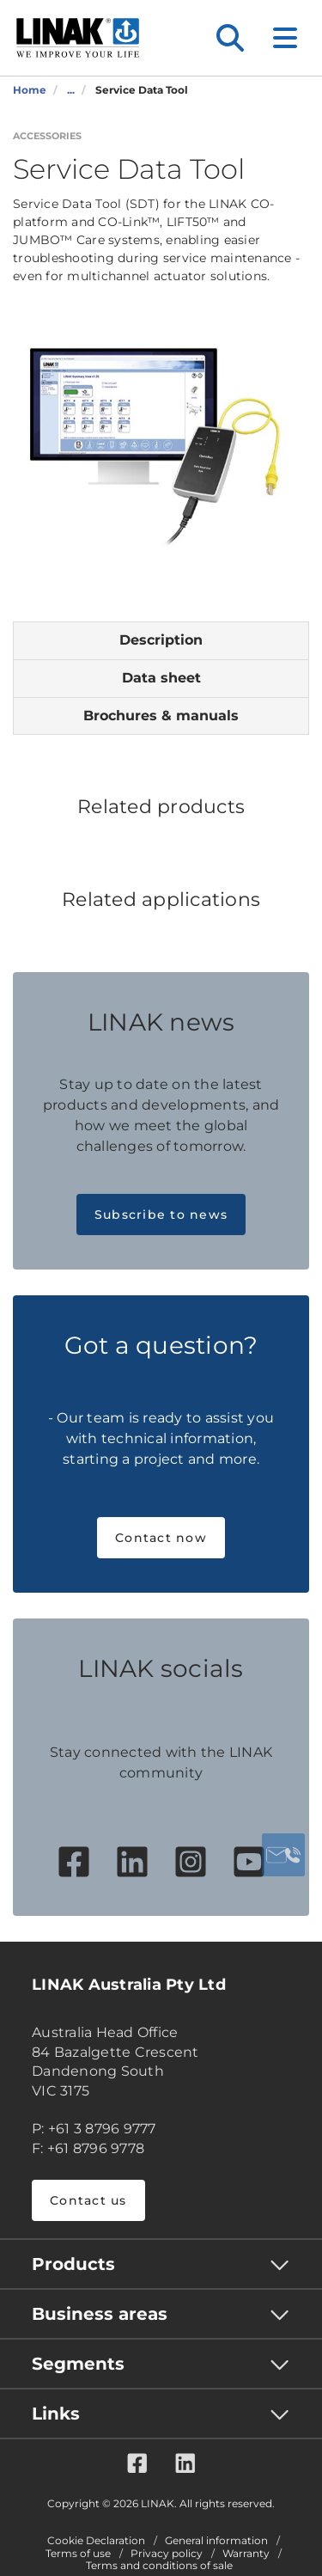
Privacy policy (167, 2554)
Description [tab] (161, 640)
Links (56, 2413)
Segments (78, 2363)
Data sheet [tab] (161, 678)
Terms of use (78, 2554)
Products (73, 2264)
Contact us (88, 2200)
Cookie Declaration (96, 2541)
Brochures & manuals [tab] (161, 715)
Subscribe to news (161, 1214)
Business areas (99, 2314)
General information (216, 2541)
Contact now (161, 1537)
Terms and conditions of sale (159, 2566)
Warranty (246, 2554)
